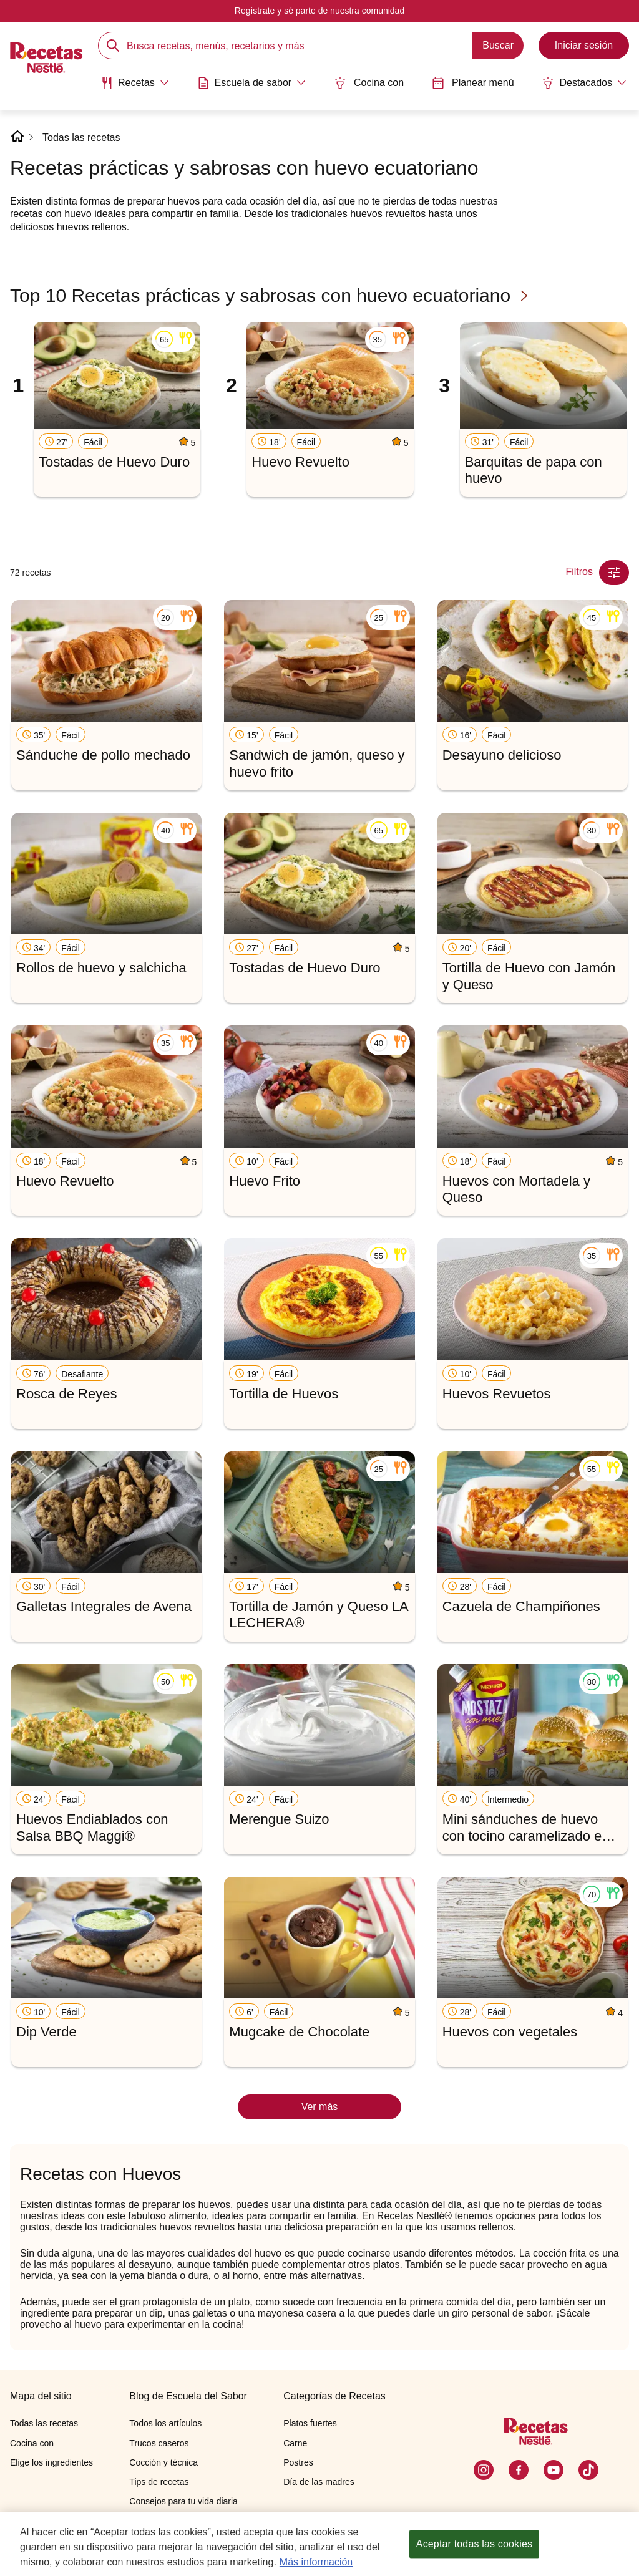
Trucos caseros (158, 2443)
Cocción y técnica (163, 2462)
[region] (319, 2544)
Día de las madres (318, 2482)
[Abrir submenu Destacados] (584, 83)
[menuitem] (135, 87)
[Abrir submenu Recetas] (134, 83)
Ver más (319, 2106)
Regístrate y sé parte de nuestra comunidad (319, 11)
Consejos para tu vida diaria (183, 2501)
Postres (298, 2462)
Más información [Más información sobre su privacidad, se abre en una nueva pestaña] (316, 2562)
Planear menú (473, 83)
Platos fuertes (310, 2423)
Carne (295, 2443)
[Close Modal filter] (614, 572)
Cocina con (369, 83)
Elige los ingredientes (51, 2462)
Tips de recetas (158, 2482)
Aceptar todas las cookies (474, 2544)
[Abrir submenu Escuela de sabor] (251, 83)
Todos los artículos (165, 2423)
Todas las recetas (81, 137)
